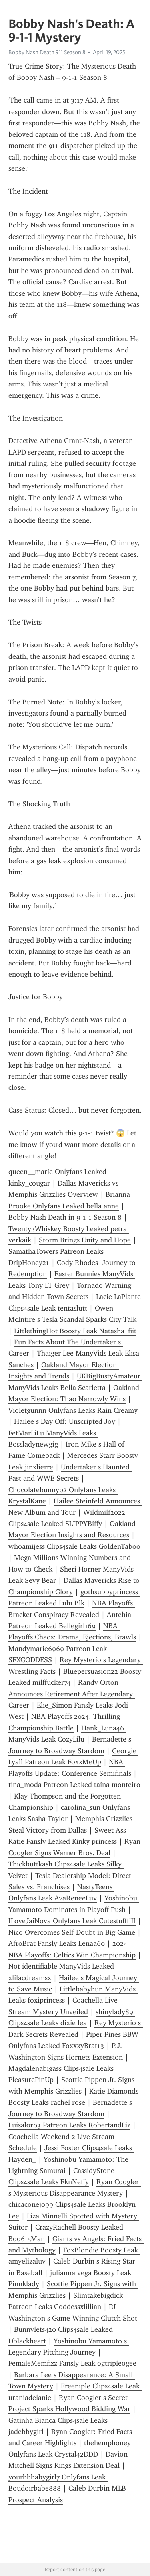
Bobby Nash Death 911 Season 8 (46, 52)
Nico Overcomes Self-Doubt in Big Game (71, 1932)
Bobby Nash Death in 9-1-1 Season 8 (65, 1217)
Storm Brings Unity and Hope (85, 1240)
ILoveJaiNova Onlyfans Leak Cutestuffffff (72, 1920)
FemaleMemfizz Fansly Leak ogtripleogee (72, 2363)
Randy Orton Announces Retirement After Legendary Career (71, 1694)
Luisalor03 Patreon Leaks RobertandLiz (69, 2125)
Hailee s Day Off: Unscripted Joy (64, 1421)
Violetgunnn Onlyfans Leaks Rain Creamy (73, 1410)
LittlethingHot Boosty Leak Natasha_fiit (75, 1331)
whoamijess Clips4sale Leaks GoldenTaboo (74, 1546)
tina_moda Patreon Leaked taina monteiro (74, 1784)
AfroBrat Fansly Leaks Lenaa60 (56, 1943)
